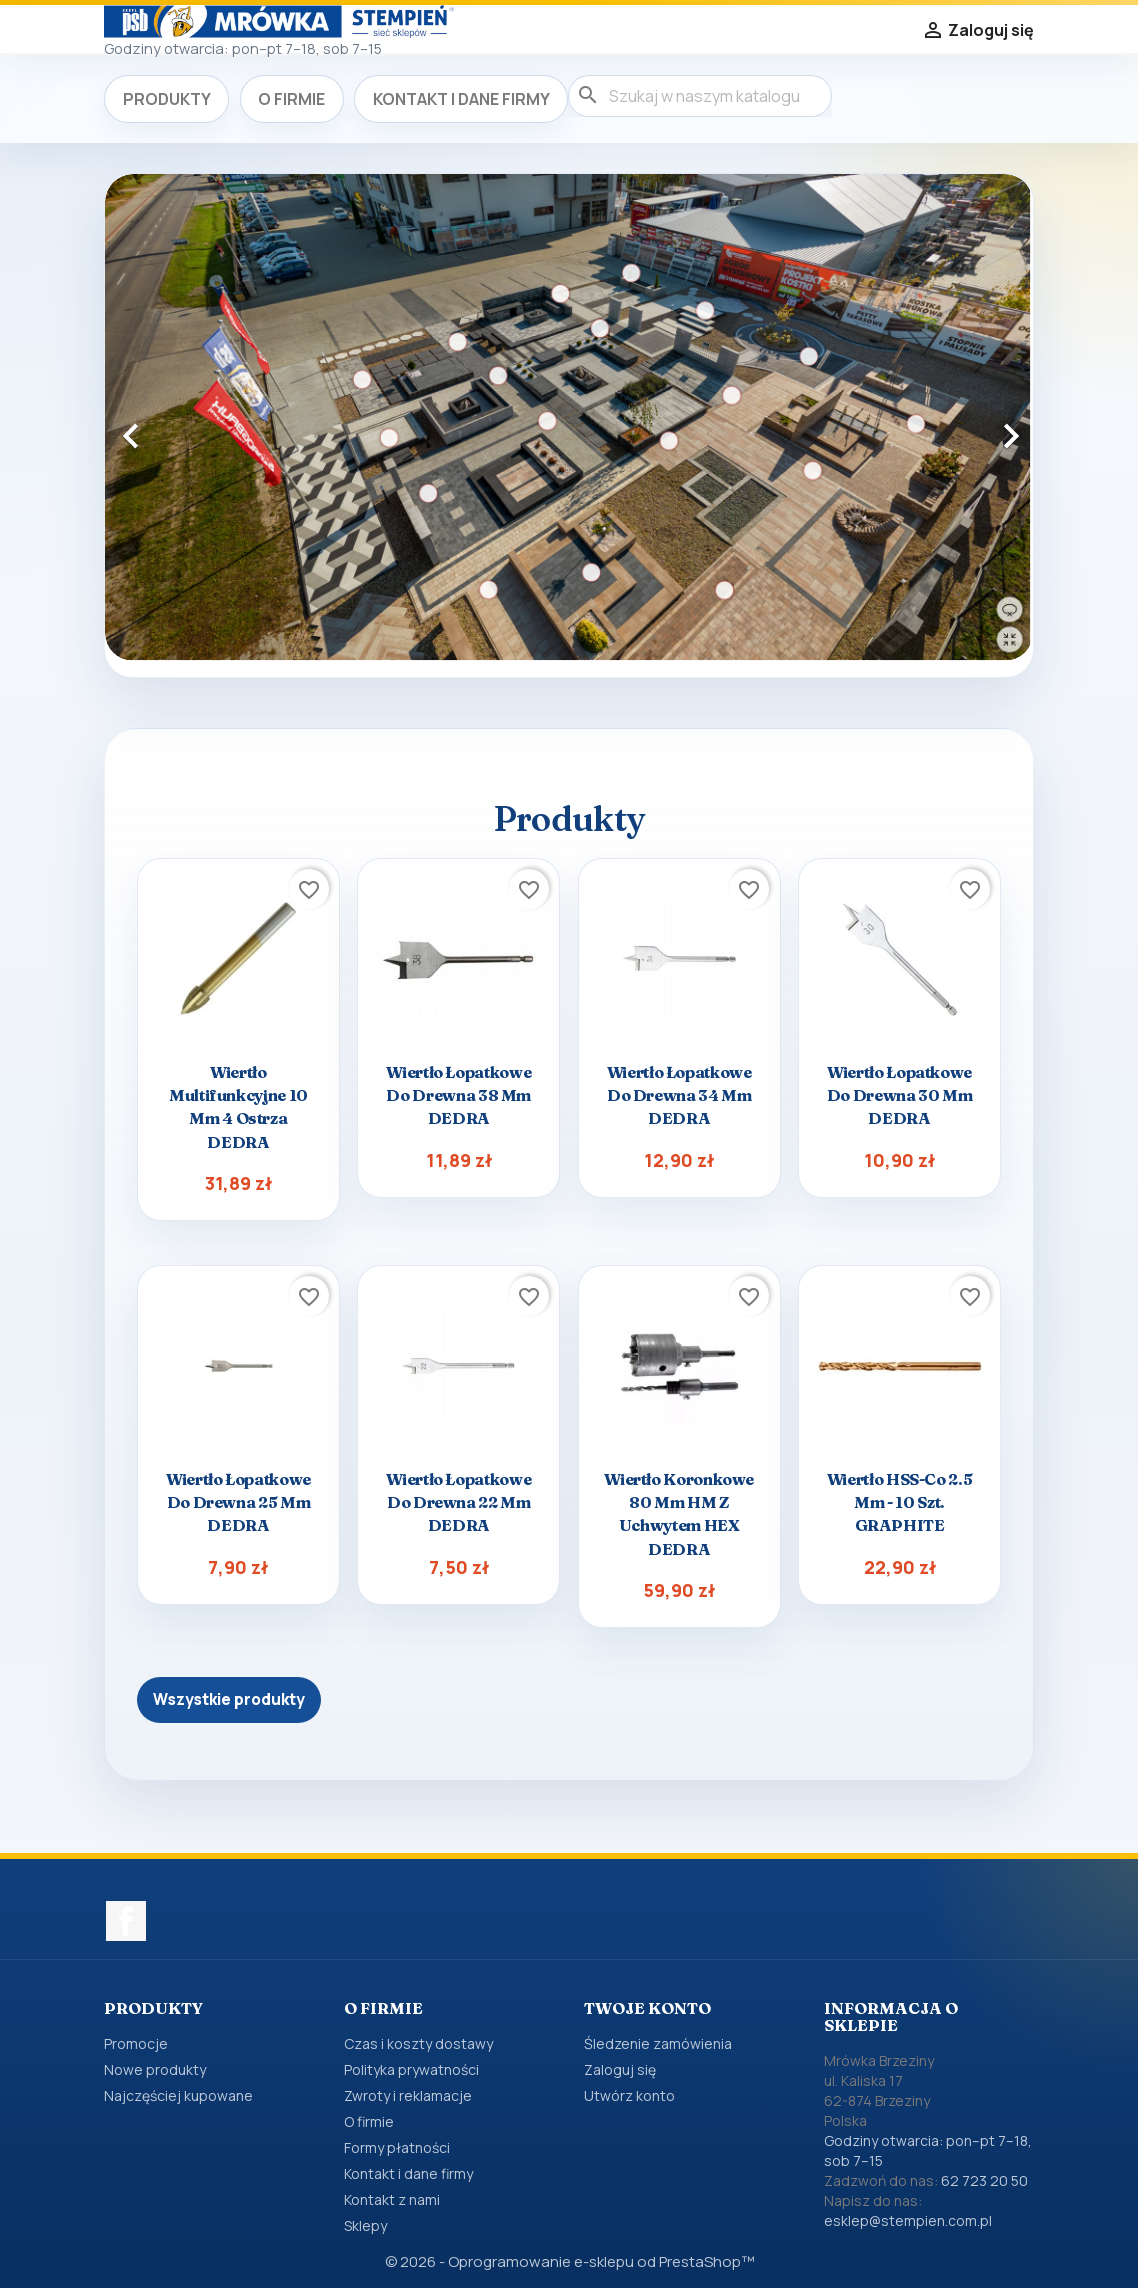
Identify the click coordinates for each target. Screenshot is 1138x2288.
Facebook (126, 1921)
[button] (174, 425)
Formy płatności (397, 2147)
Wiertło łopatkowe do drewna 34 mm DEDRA (679, 1095)
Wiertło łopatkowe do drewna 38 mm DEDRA (458, 1095)
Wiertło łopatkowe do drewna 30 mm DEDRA (900, 1095)
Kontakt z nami (392, 2199)
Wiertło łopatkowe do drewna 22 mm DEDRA (458, 1502)
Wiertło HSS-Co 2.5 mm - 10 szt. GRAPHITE (900, 1502)
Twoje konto (647, 2008)
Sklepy (365, 2225)
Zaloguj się (620, 2069)
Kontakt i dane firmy (461, 99)
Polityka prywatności (411, 2069)
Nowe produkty (155, 2069)
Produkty (167, 99)
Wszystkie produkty (229, 1699)
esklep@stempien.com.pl (908, 2220)
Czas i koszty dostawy (418, 2043)
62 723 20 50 (984, 2180)
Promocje (136, 2043)
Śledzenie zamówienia (658, 2043)
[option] (569, 417)
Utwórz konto (629, 2095)
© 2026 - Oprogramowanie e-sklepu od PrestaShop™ (569, 2261)
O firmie (291, 99)
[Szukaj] (700, 96)
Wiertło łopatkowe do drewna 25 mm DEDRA (238, 1502)
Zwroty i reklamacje (408, 2095)
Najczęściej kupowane (178, 2095)
